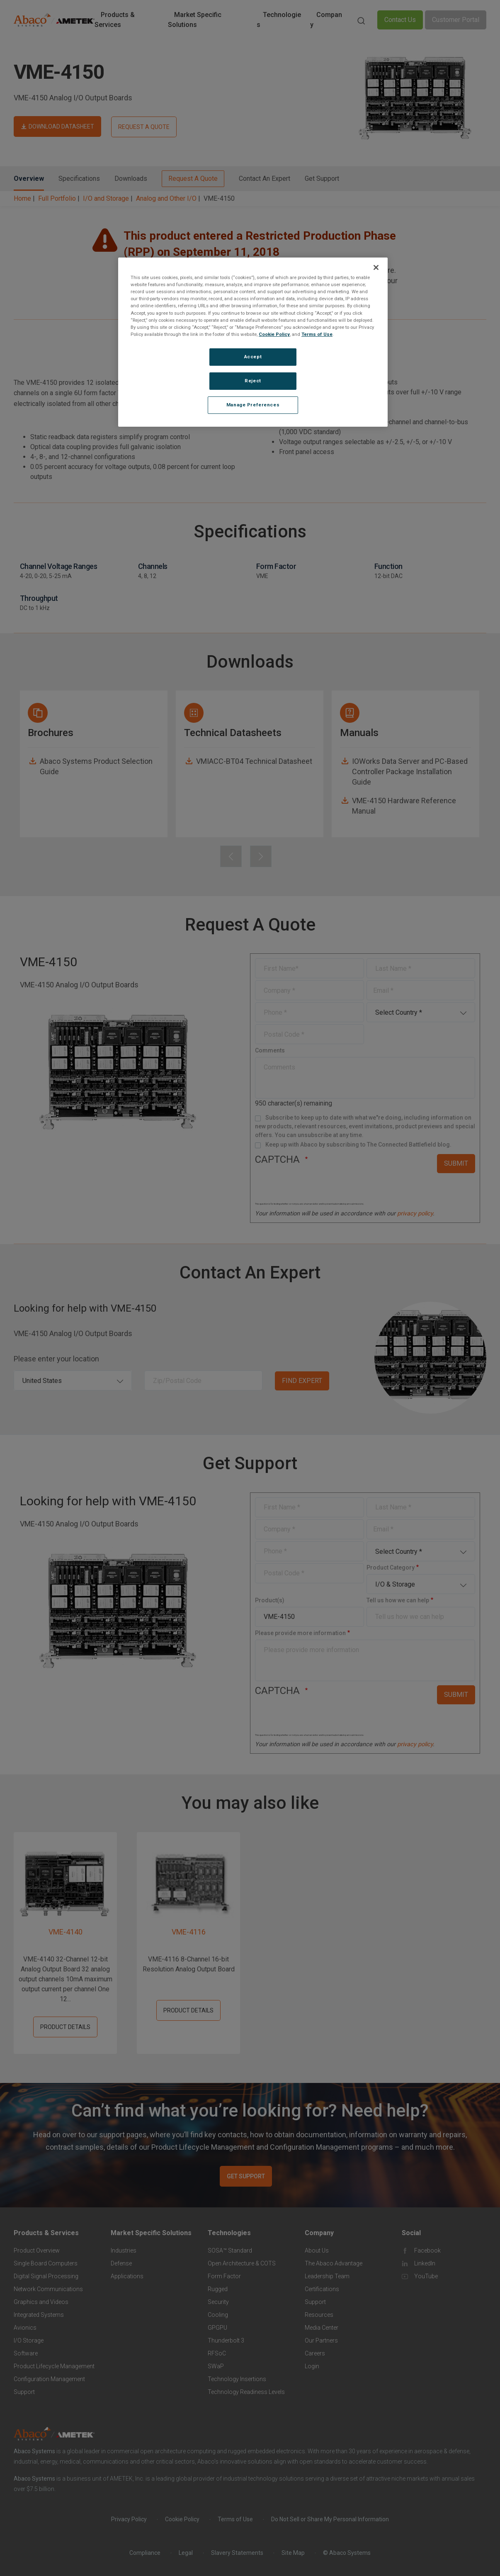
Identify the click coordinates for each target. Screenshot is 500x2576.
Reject (253, 381)
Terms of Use (317, 334)
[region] (253, 342)
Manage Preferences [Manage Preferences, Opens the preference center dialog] (252, 405)
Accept (253, 357)
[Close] (376, 267)
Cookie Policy (274, 334)
